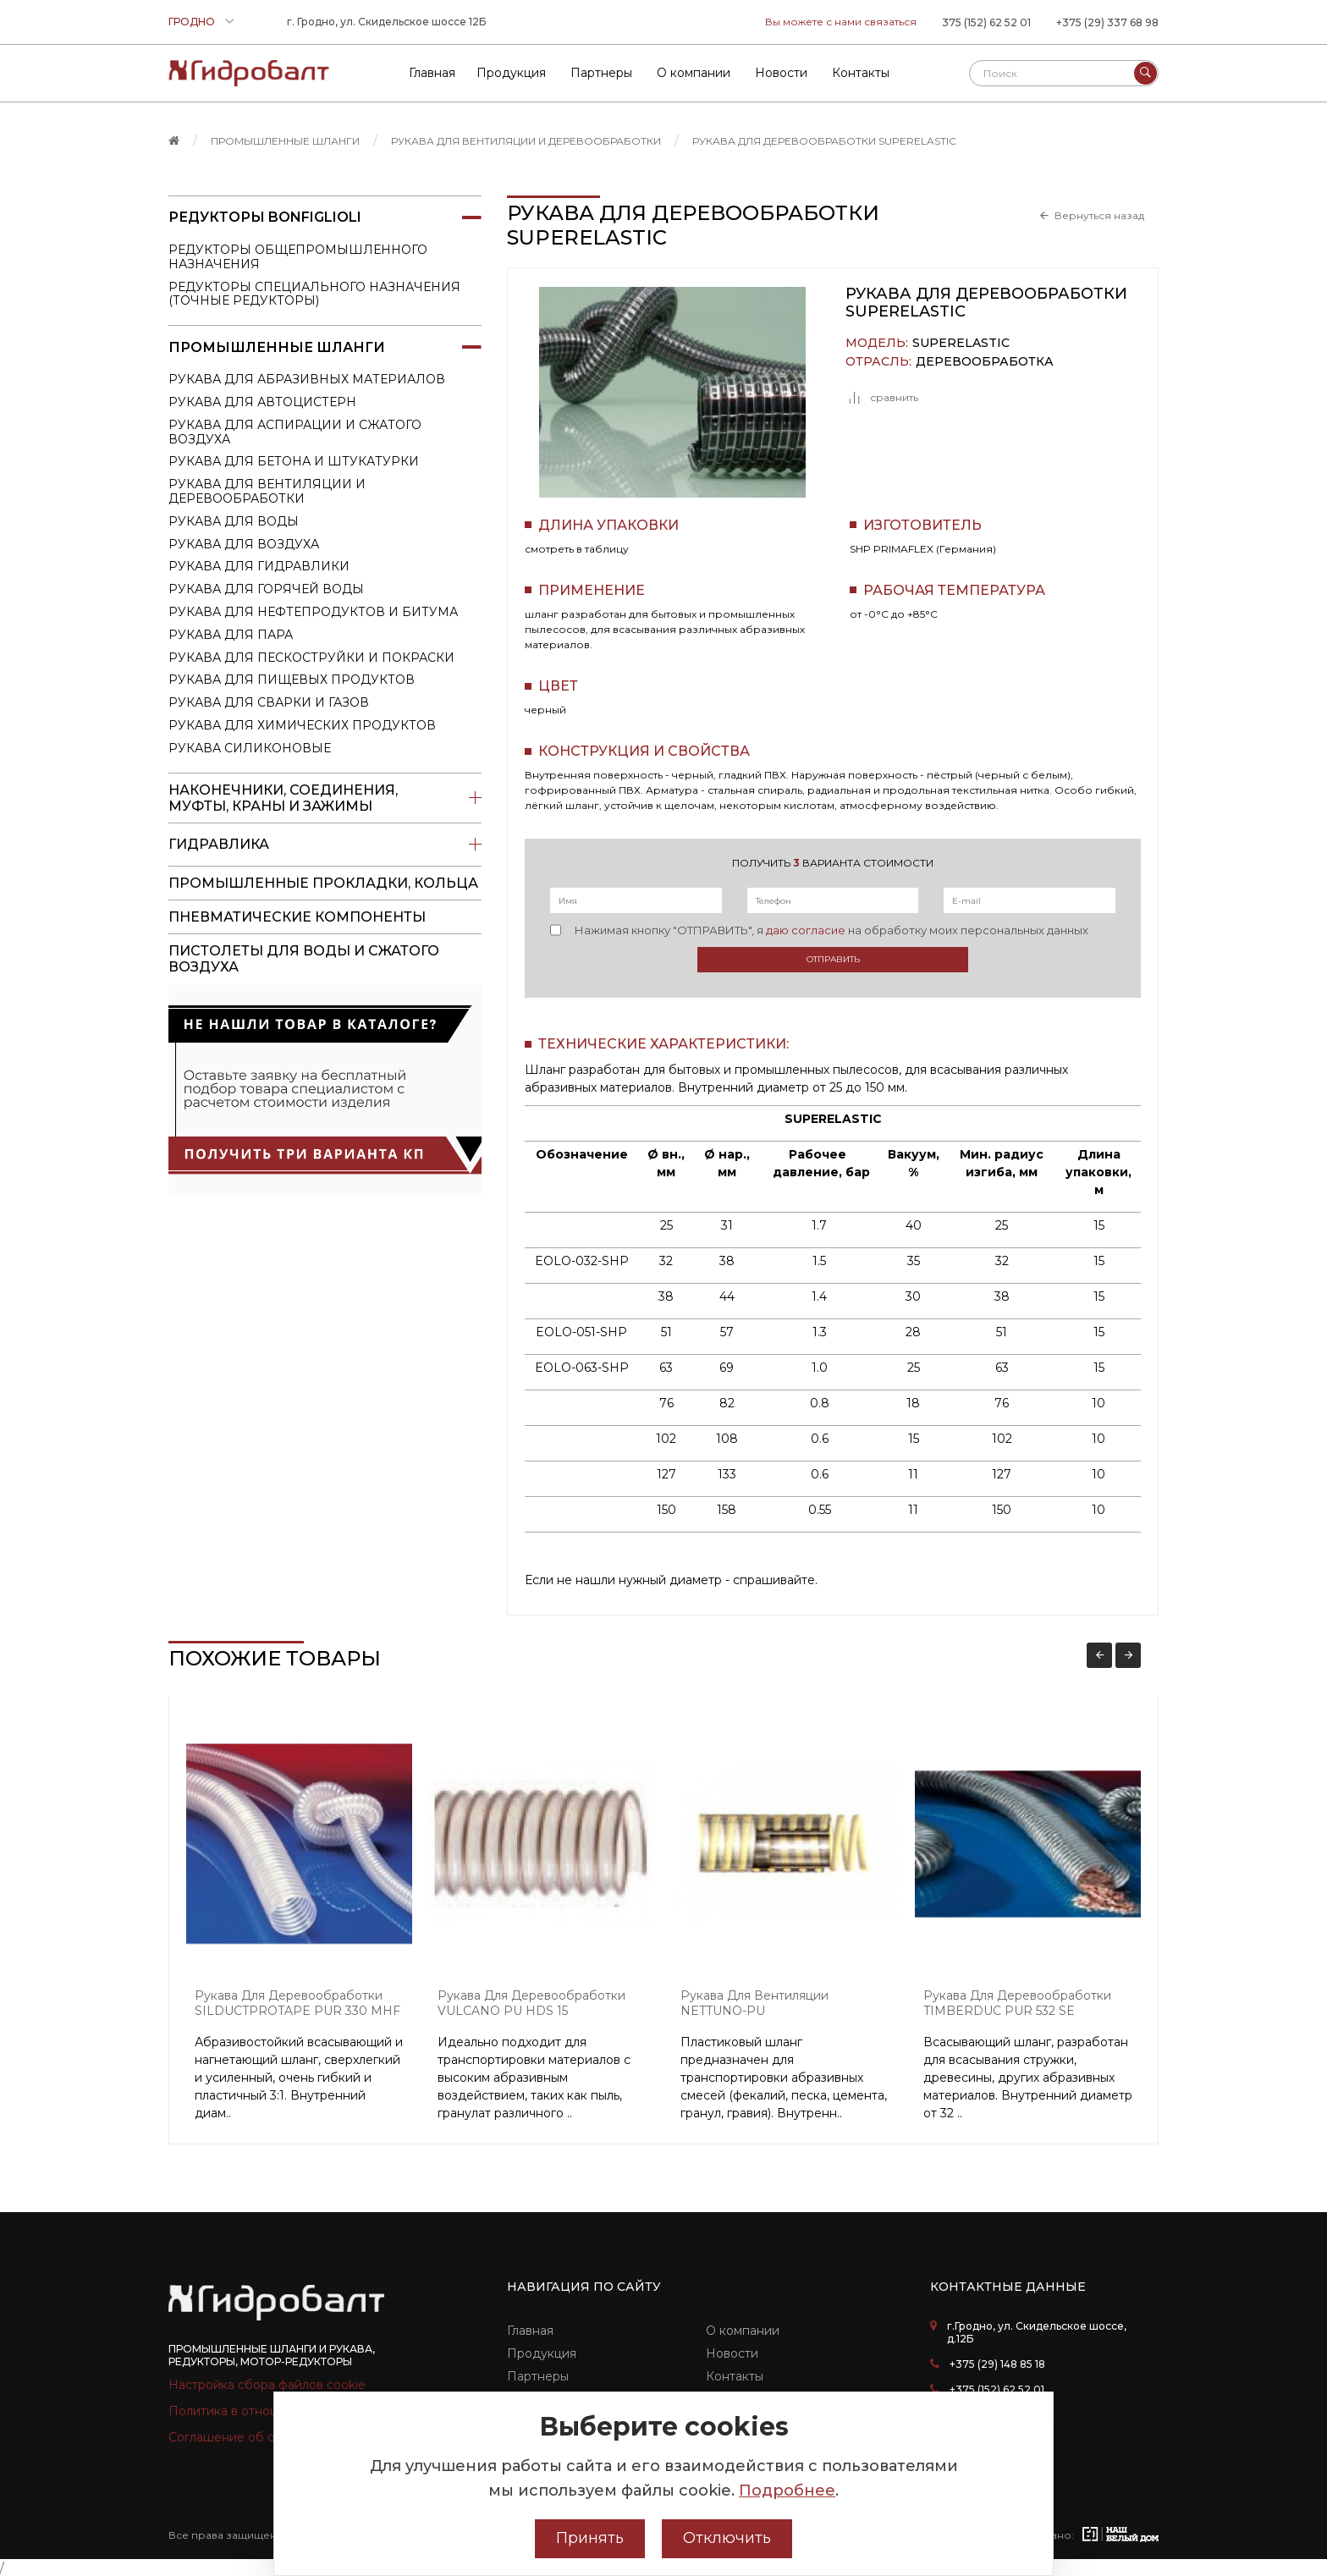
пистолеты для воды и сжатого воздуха (303, 959)
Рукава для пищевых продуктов (291, 679)
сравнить (881, 397)
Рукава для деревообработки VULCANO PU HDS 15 (531, 2003)
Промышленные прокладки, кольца (323, 883)
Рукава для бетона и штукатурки (293, 461)
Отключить (727, 2538)
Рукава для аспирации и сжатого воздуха (294, 432)
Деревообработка (985, 362)
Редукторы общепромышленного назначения (297, 257)
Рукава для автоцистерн (262, 402)
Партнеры (538, 2376)
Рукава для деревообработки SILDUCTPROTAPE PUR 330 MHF (297, 2003)
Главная (530, 2330)
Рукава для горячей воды (266, 589)
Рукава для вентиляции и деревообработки (526, 141)
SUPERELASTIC (961, 343)
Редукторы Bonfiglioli (325, 217)
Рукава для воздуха (243, 544)
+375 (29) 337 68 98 (1107, 22)
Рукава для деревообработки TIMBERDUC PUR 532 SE (1017, 2003)
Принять (590, 2538)
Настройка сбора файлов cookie (267, 2384)
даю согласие (805, 930)
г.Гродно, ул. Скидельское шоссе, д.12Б (1036, 2332)
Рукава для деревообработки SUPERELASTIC (824, 141)
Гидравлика (325, 844)
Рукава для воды (233, 521)
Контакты (734, 2376)
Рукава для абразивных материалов (306, 379)
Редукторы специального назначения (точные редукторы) (314, 294)
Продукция (541, 2353)
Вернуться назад (1099, 216)
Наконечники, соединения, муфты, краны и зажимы (325, 798)
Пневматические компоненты (297, 917)
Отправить (833, 959)
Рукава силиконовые (249, 748)
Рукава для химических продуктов (302, 725)
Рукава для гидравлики (259, 566)
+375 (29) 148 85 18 (997, 2364)
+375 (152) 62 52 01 (997, 2389)
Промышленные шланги (285, 141)
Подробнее (787, 2490)
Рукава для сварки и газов (268, 702)
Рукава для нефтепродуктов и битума (313, 611)
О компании (742, 2330)
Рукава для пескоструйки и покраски (311, 657)
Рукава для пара (230, 634)
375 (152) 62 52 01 (986, 22)
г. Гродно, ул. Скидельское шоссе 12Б (387, 21)
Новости (732, 2353)
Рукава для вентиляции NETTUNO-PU (754, 2003)
